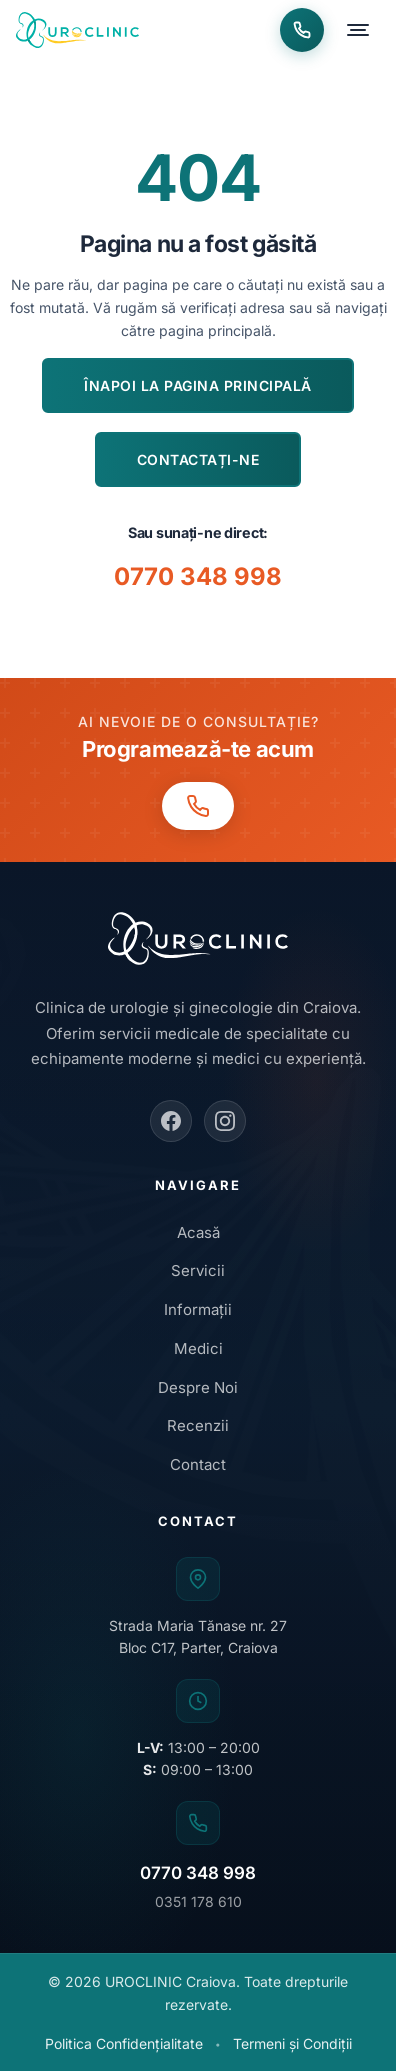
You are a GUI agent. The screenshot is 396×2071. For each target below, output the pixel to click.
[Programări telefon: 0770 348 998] (302, 30)
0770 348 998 (198, 576)
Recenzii (198, 1425)
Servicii (198, 1270)
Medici (198, 1348)
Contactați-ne (198, 459)
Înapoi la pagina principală (198, 385)
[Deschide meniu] (358, 30)
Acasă (198, 1232)
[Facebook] (171, 1121)
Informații (198, 1309)
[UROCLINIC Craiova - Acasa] (77, 30)
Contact (198, 1464)
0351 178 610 (198, 1901)
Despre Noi (198, 1387)
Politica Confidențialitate (124, 2043)
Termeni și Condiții (292, 2043)
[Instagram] (225, 1121)
